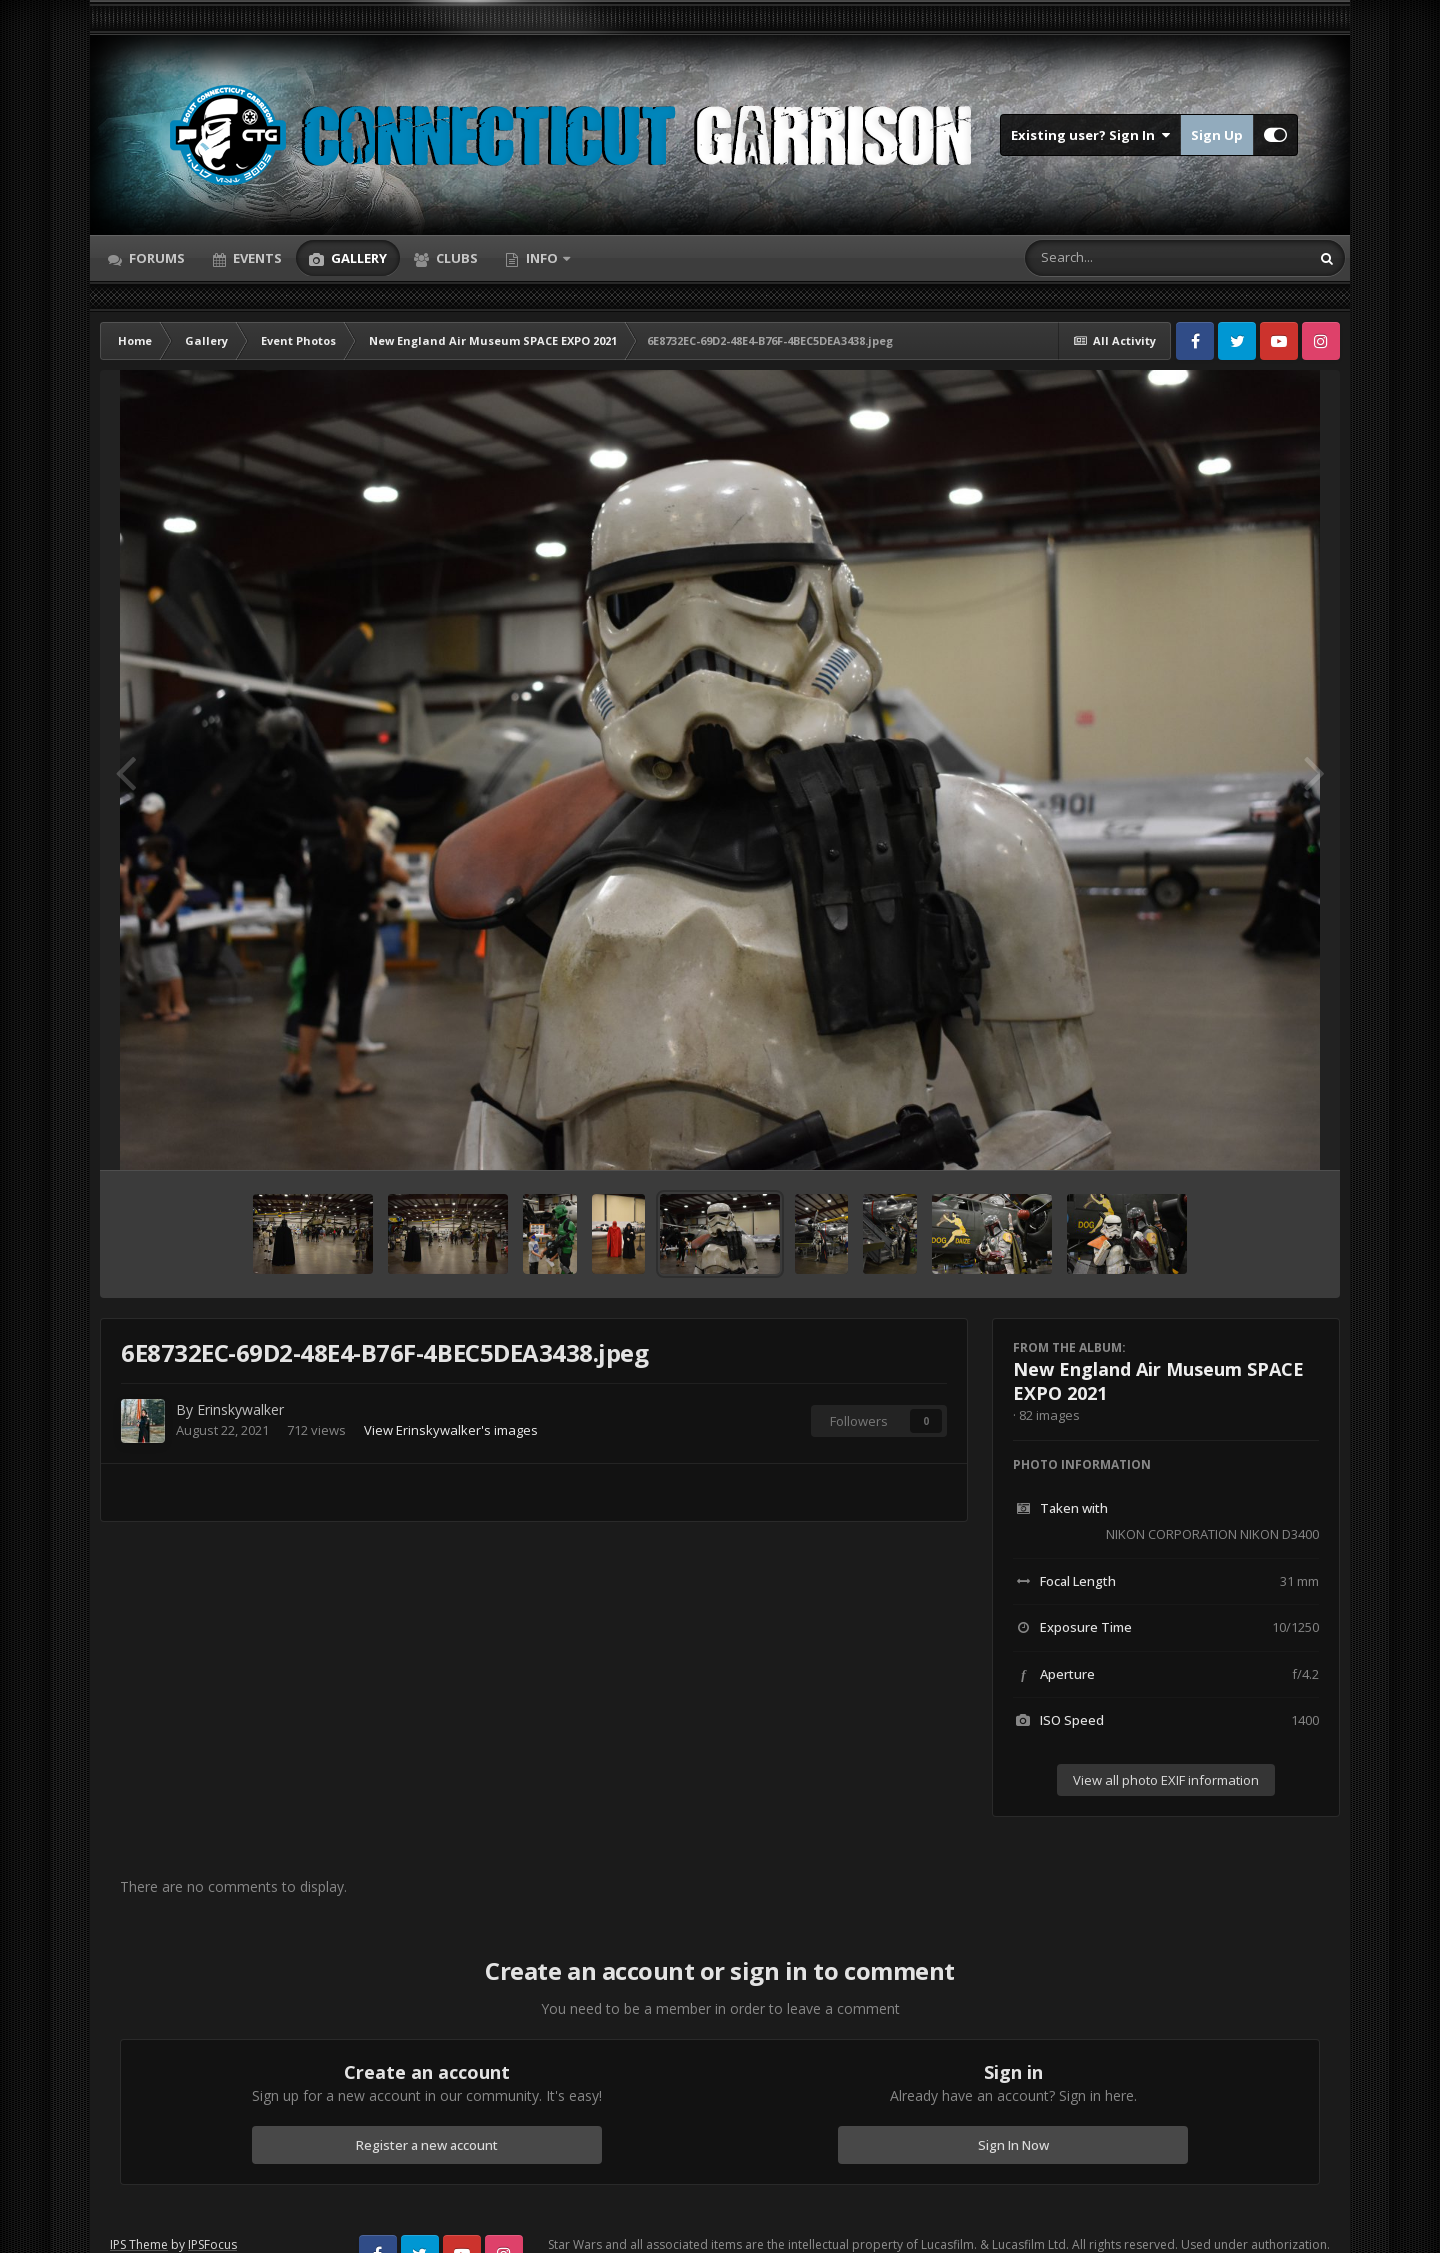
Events (256, 258)
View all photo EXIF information (1166, 1780)
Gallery (357, 258)
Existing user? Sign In (1090, 135)
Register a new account (427, 2145)
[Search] (1115, 258)
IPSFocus (212, 2244)
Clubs (455, 258)
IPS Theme (139, 2244)
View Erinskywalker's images (451, 1430)
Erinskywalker (240, 1409)
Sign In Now (1013, 2145)
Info (542, 258)
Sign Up (1217, 135)
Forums (155, 258)
